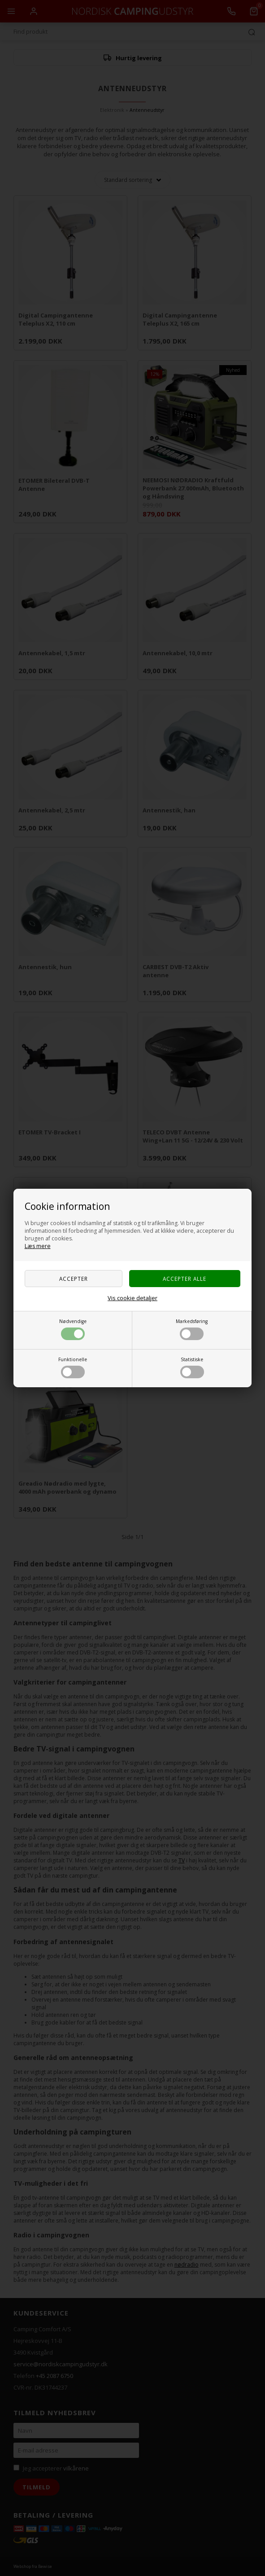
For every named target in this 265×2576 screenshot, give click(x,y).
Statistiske (192, 1367)
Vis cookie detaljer (132, 1298)
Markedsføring (192, 1329)
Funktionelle (72, 1367)
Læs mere (38, 1246)
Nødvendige (73, 1329)
